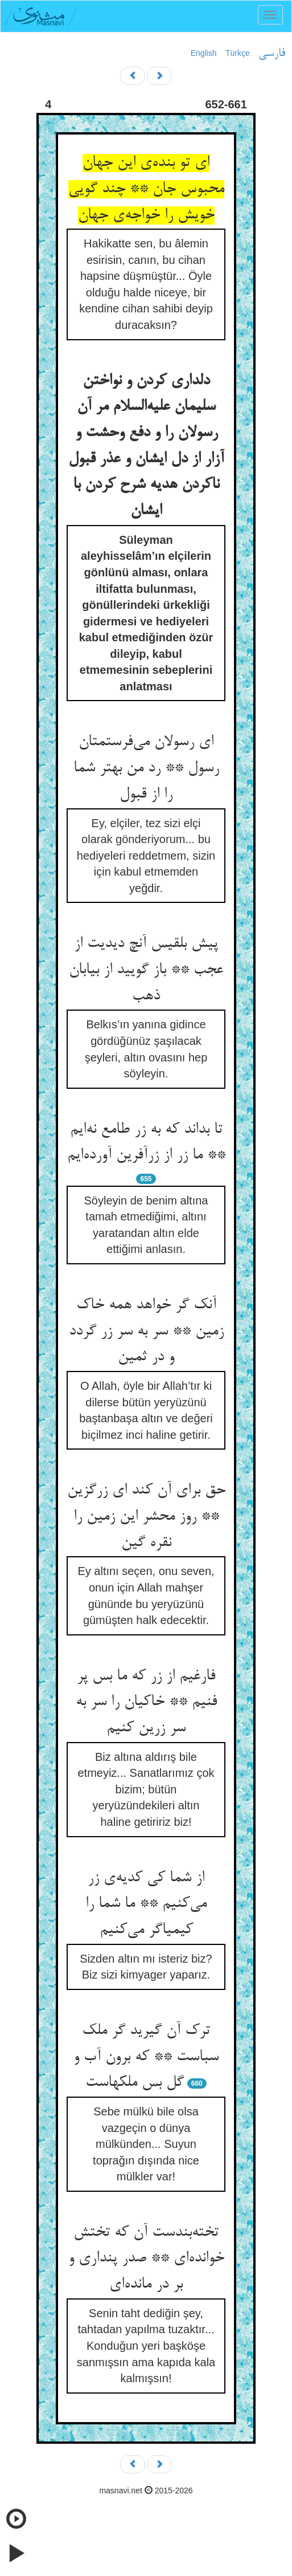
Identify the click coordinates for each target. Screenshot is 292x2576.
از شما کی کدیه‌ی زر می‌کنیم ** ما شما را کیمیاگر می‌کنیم (146, 1904)
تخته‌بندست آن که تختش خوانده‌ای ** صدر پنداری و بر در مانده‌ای (146, 2259)
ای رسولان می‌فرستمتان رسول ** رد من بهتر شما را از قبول (146, 768)
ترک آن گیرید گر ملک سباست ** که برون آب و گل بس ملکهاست (146, 2057)
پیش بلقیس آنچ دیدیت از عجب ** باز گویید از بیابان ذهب (146, 970)
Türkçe (237, 53)
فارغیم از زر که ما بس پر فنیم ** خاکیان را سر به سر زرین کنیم (146, 1702)
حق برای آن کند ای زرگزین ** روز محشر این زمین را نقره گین (146, 1517)
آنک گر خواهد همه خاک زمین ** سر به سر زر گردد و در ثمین (146, 1331)
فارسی (271, 53)
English (204, 53)
